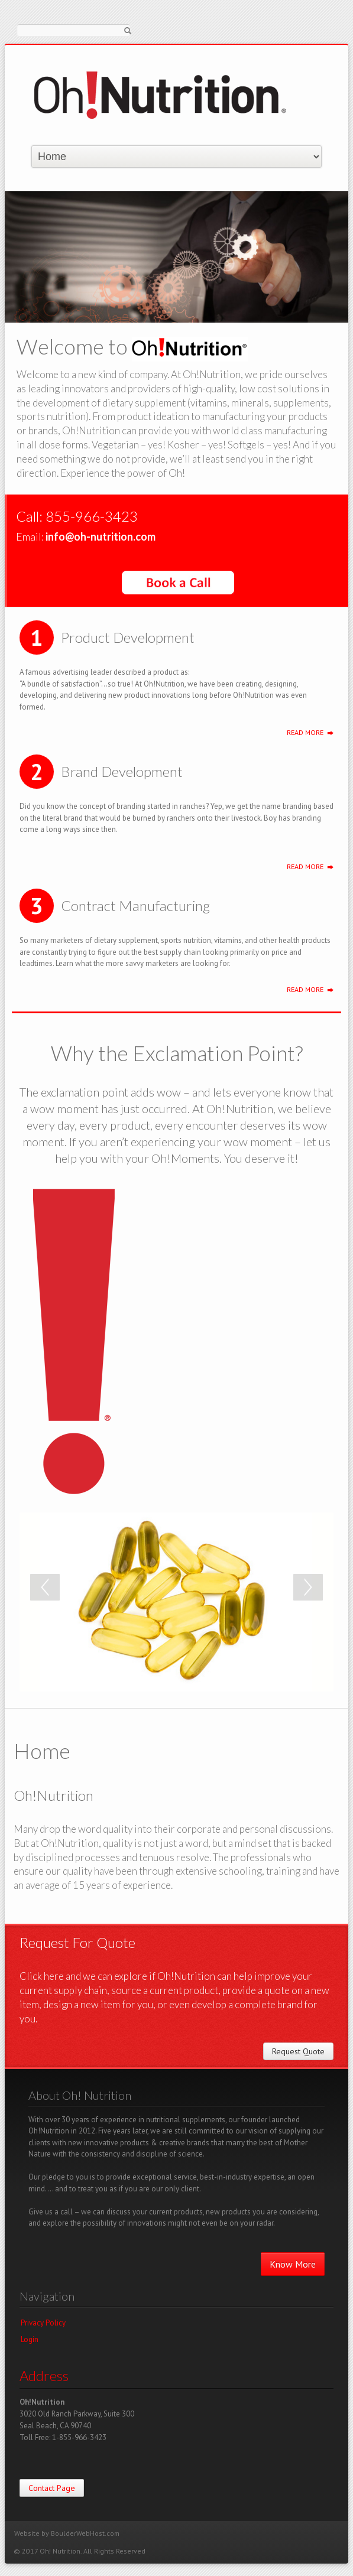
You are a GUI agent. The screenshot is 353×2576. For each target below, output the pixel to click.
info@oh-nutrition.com (101, 536)
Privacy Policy (43, 2323)
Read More (305, 732)
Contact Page (51, 2488)
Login (29, 2339)
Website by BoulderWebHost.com (66, 2533)
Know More (293, 2264)
